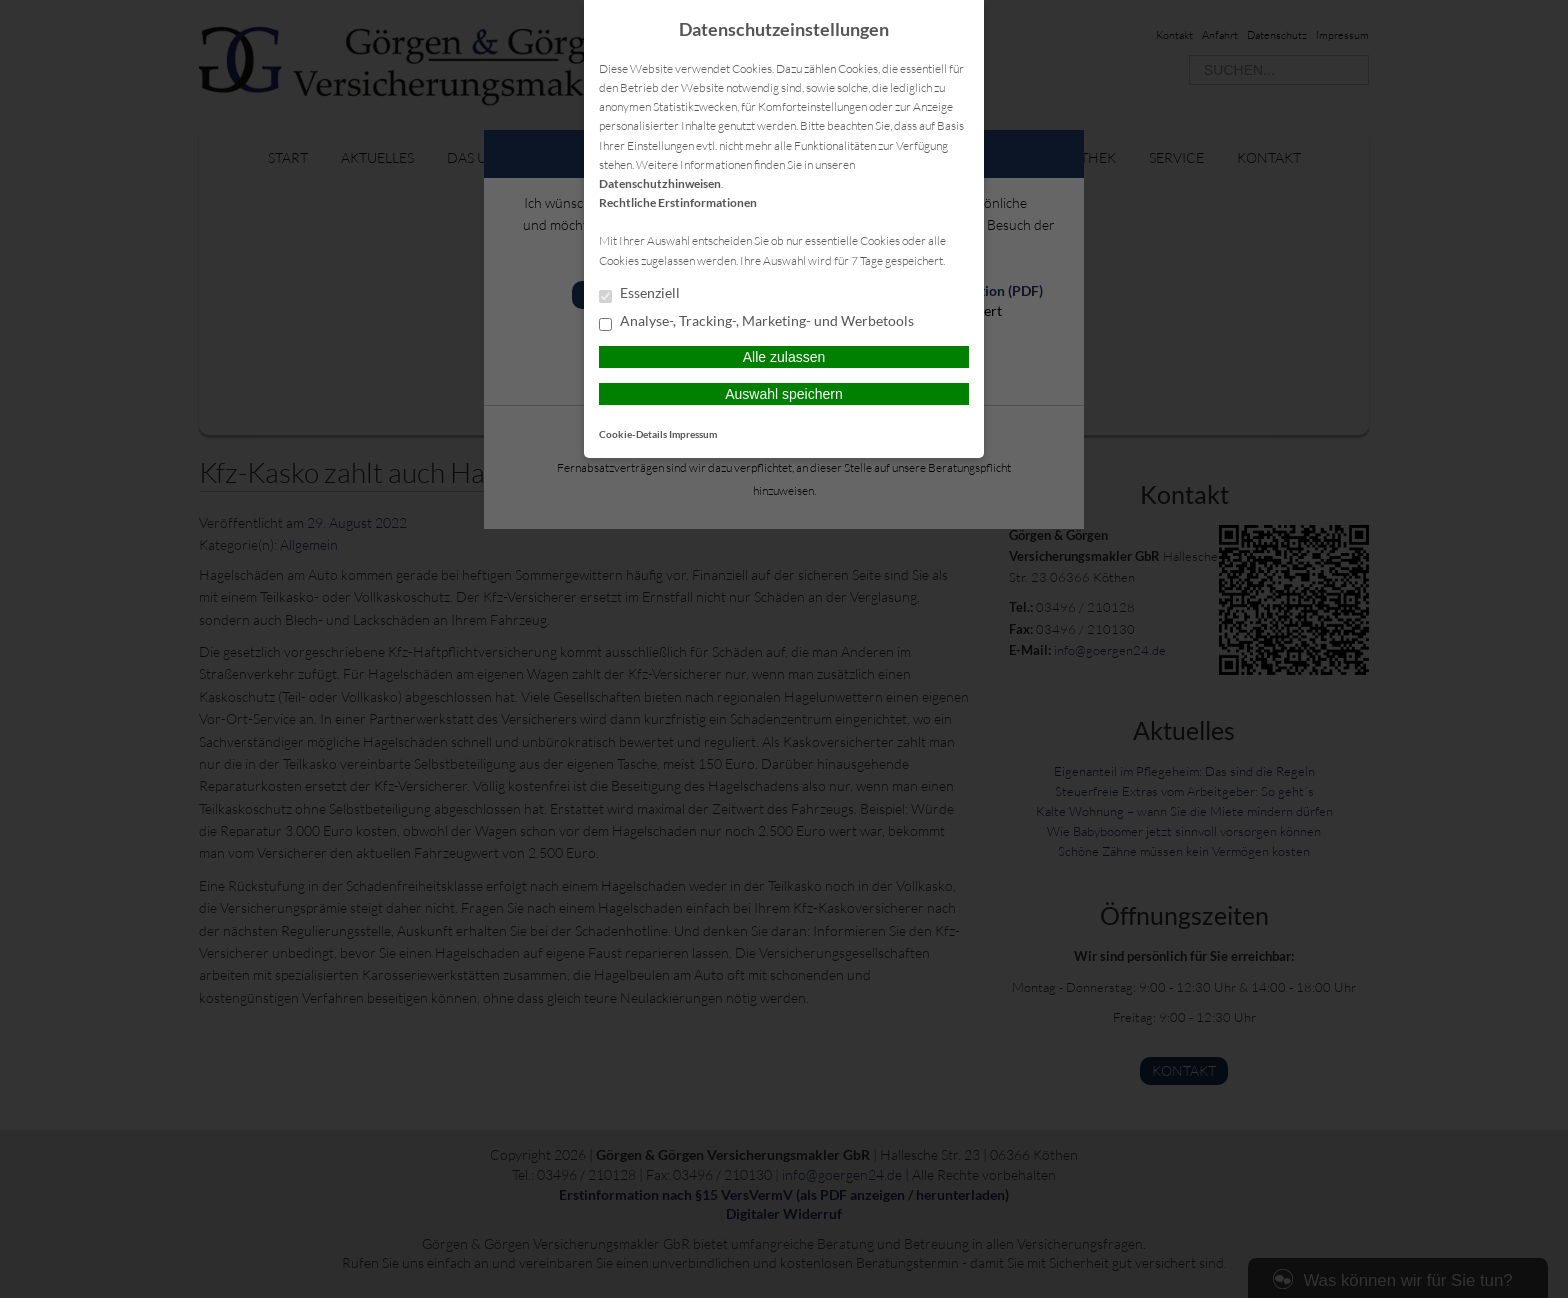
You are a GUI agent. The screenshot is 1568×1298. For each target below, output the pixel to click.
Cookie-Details (633, 434)
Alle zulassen (784, 357)
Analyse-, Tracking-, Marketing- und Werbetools (756, 322)
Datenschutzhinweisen (660, 183)
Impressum (693, 434)
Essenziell (639, 294)
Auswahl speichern (784, 394)
